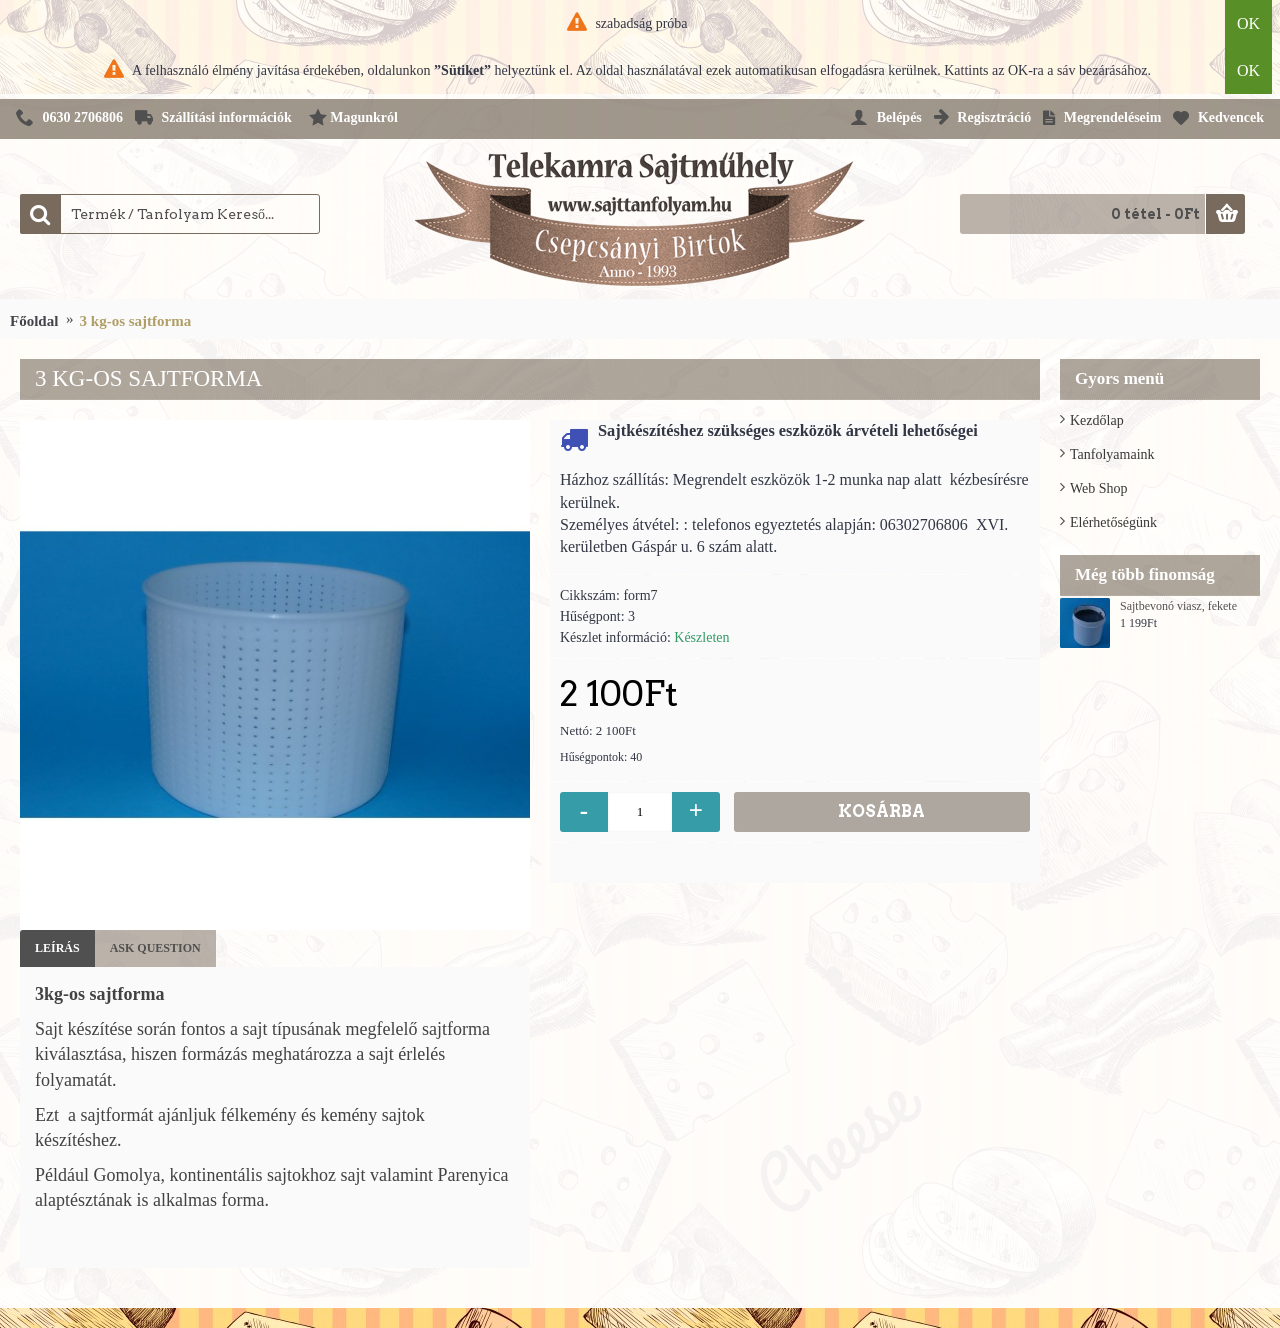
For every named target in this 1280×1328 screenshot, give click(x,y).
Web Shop (1099, 488)
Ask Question (155, 948)
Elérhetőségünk (1113, 522)
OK (1248, 23)
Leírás (57, 948)
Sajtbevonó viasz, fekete (1178, 606)
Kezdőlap (1097, 420)
